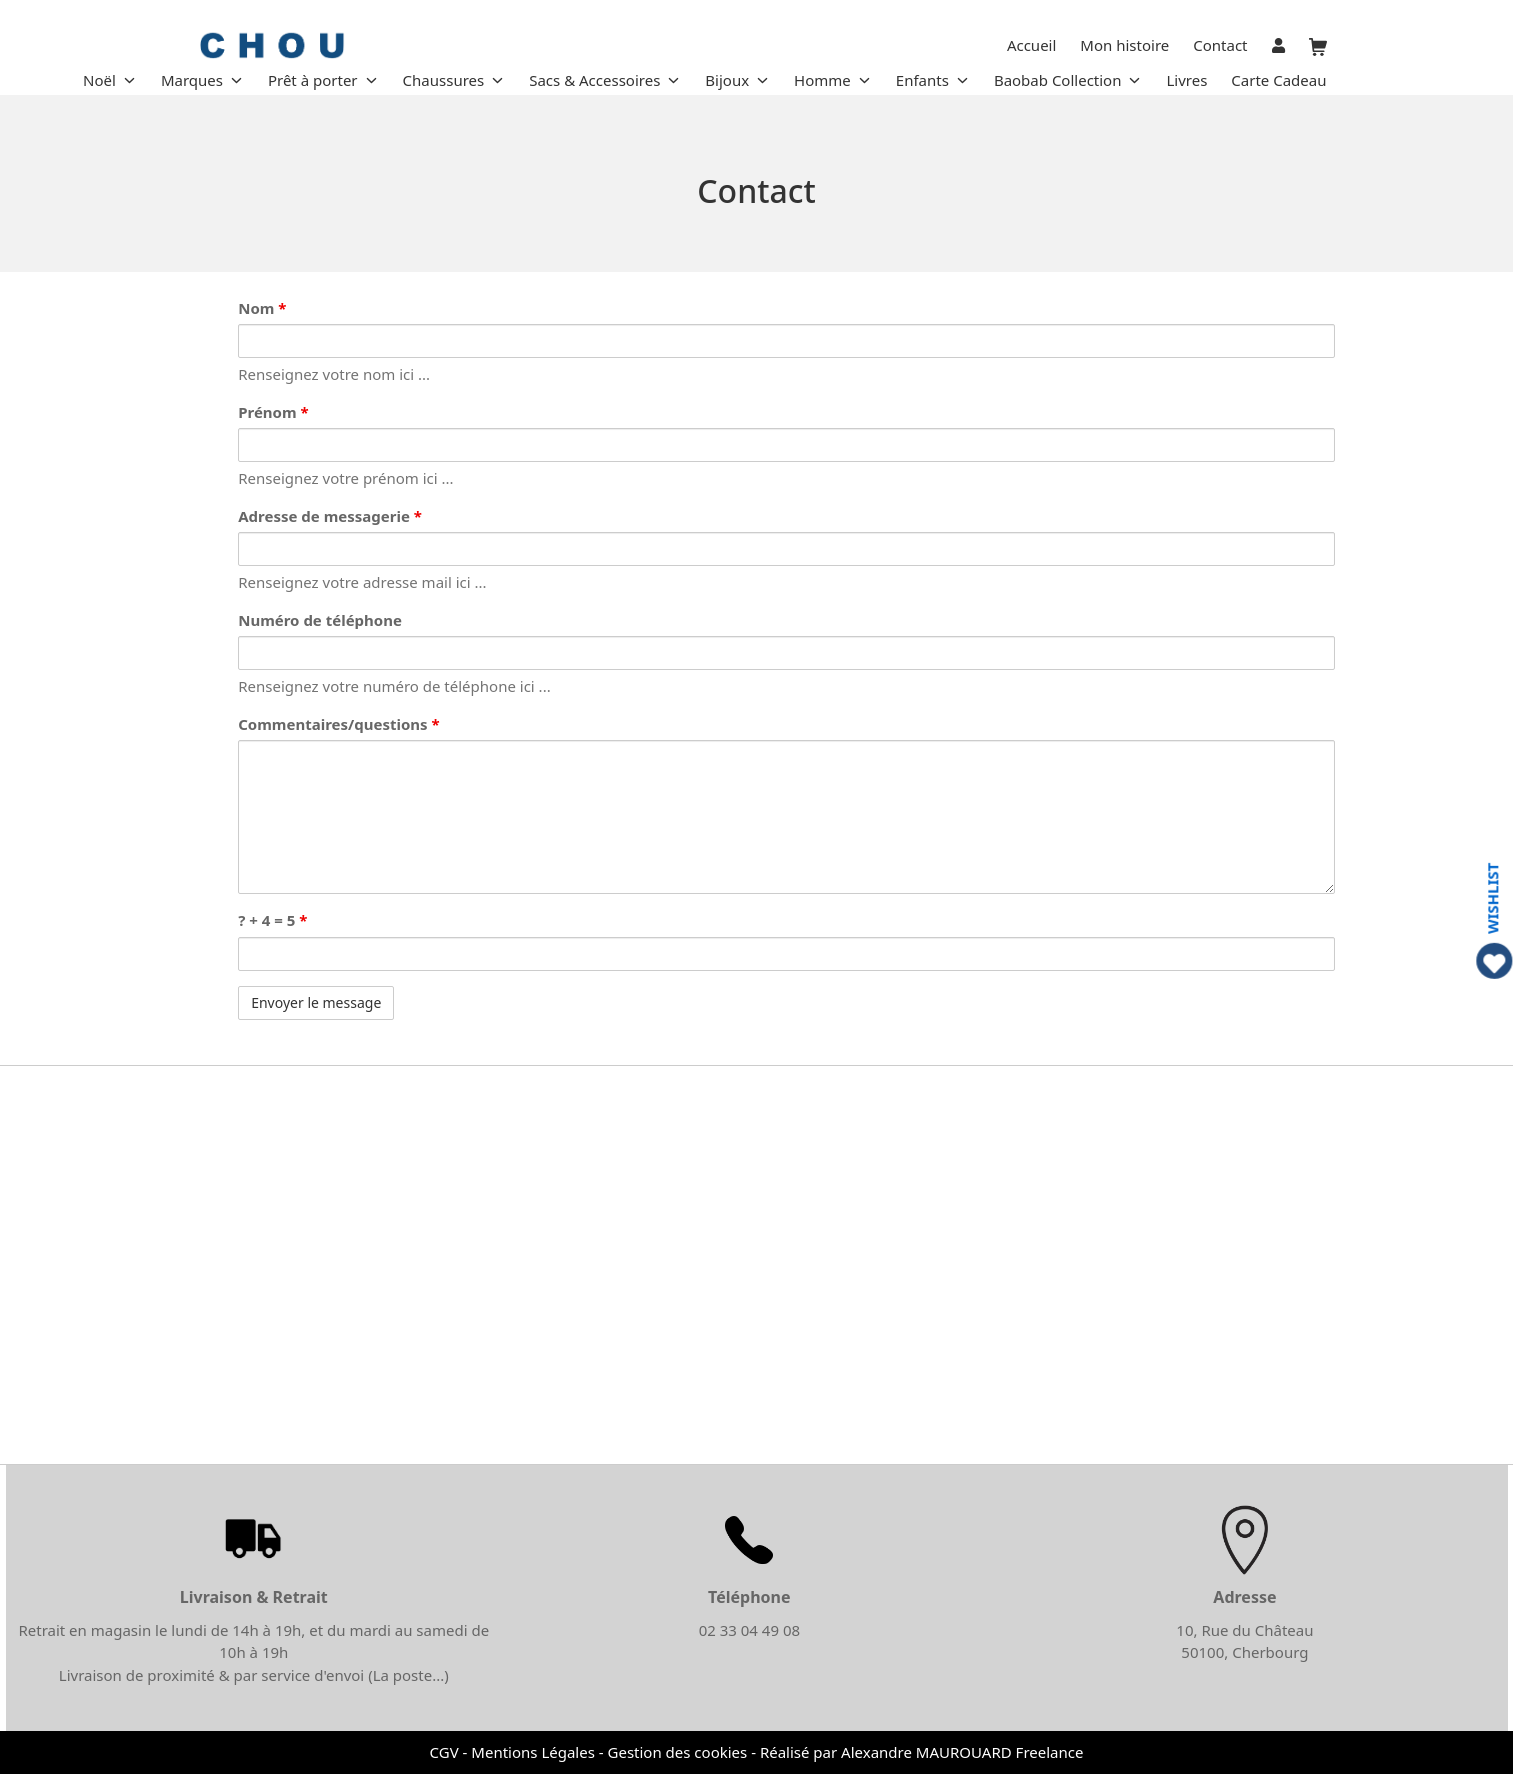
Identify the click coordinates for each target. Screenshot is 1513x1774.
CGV (444, 1752)
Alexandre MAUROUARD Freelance (962, 1752)
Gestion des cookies (678, 1752)
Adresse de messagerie (330, 516)
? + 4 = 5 (272, 920)
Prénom (273, 412)
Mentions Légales (533, 1752)
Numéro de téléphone (320, 620)
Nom (262, 308)
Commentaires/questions (338, 724)
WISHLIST (1492, 898)
